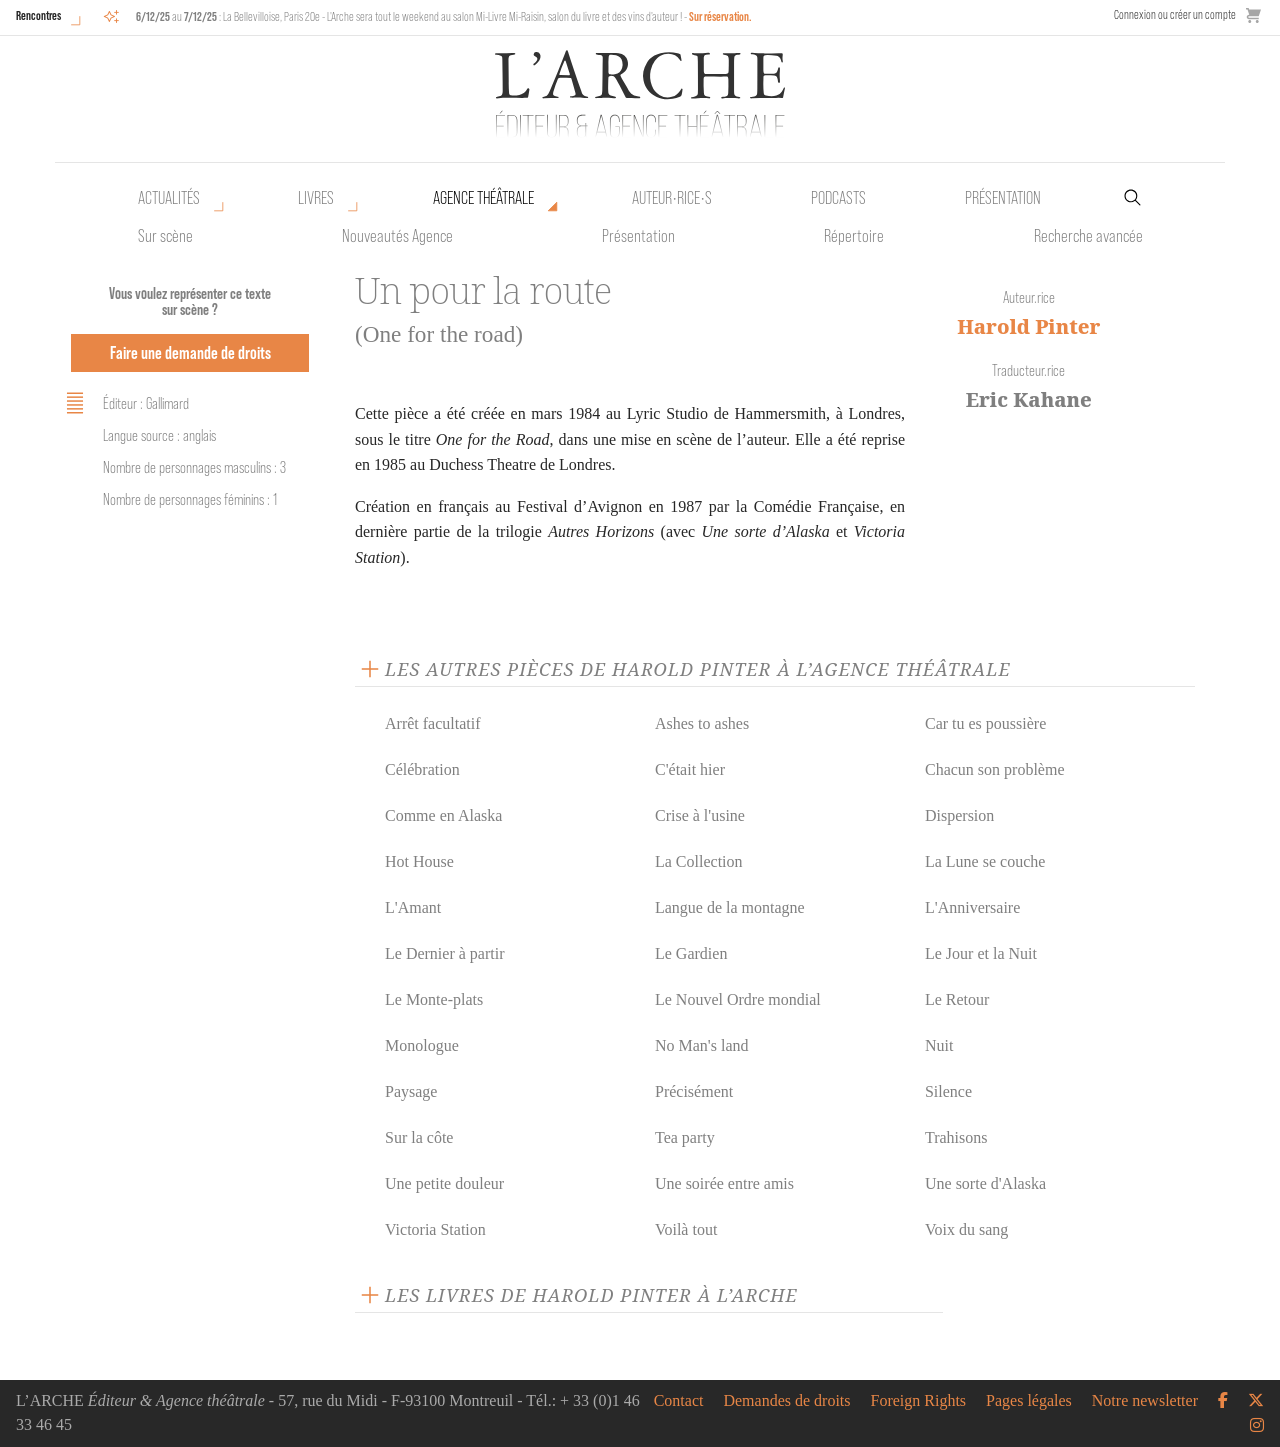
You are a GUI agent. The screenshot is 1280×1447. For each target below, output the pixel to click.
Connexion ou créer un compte (1175, 14)
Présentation (638, 236)
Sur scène (165, 236)
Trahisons (956, 1137)
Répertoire (854, 236)
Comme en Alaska (443, 815)
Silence (948, 1091)
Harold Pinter (1028, 326)
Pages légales (1029, 1401)
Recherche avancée (1088, 236)
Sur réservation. (720, 16)
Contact (679, 1401)
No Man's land (702, 1045)
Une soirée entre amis (724, 1183)
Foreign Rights (919, 1401)
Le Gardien (691, 953)
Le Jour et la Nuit (981, 953)
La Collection (699, 861)
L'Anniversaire (972, 907)
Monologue (422, 1045)
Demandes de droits (786, 1401)
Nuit (939, 1045)
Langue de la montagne (730, 907)
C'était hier (690, 769)
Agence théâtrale (483, 198)
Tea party (685, 1137)
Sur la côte (419, 1137)
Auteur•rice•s (672, 198)
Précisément (694, 1091)
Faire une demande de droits (190, 352)
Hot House (419, 861)
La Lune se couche (985, 861)
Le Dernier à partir (444, 953)
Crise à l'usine (700, 815)
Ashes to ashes (702, 723)
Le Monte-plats (434, 999)
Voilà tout (686, 1229)
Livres (316, 198)
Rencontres (38, 15)
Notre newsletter (1145, 1401)
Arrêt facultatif (433, 723)
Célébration (422, 769)
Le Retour (957, 999)
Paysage (411, 1091)
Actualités (169, 198)
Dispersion (959, 815)
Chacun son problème (995, 769)
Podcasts (838, 198)
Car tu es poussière (985, 723)
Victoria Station (435, 1229)
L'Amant (413, 907)
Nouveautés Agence (397, 236)
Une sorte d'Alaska (985, 1183)
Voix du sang (966, 1229)
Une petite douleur (444, 1183)
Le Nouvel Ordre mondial (738, 999)
